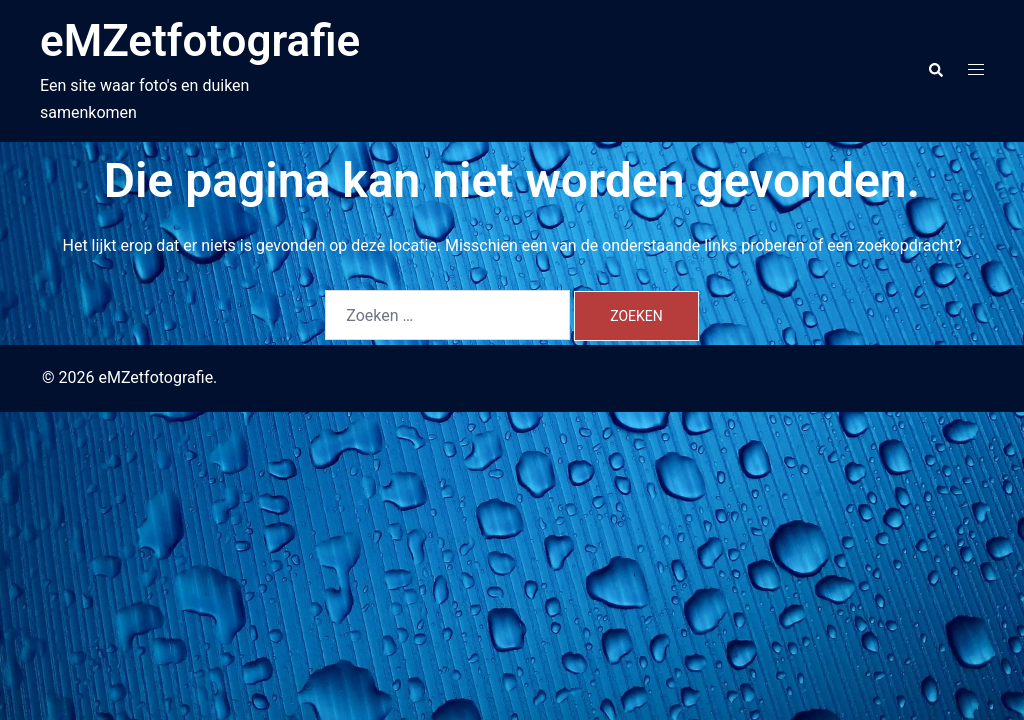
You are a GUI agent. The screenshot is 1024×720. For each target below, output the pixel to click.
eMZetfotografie (200, 41)
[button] (935, 71)
